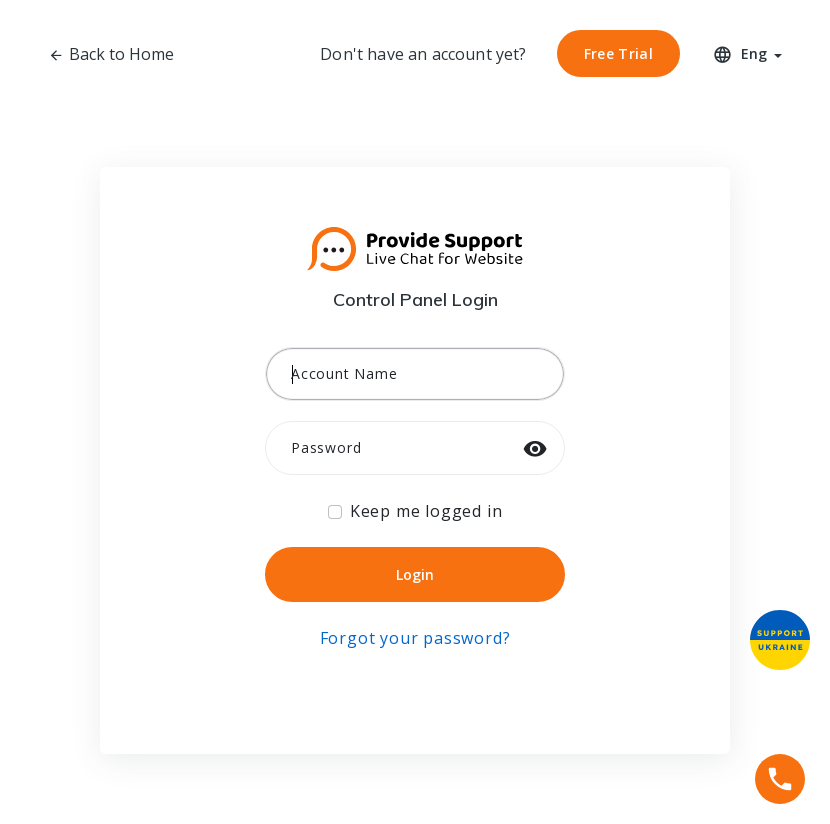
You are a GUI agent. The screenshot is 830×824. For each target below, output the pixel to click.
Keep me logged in (426, 511)
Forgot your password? (415, 638)
